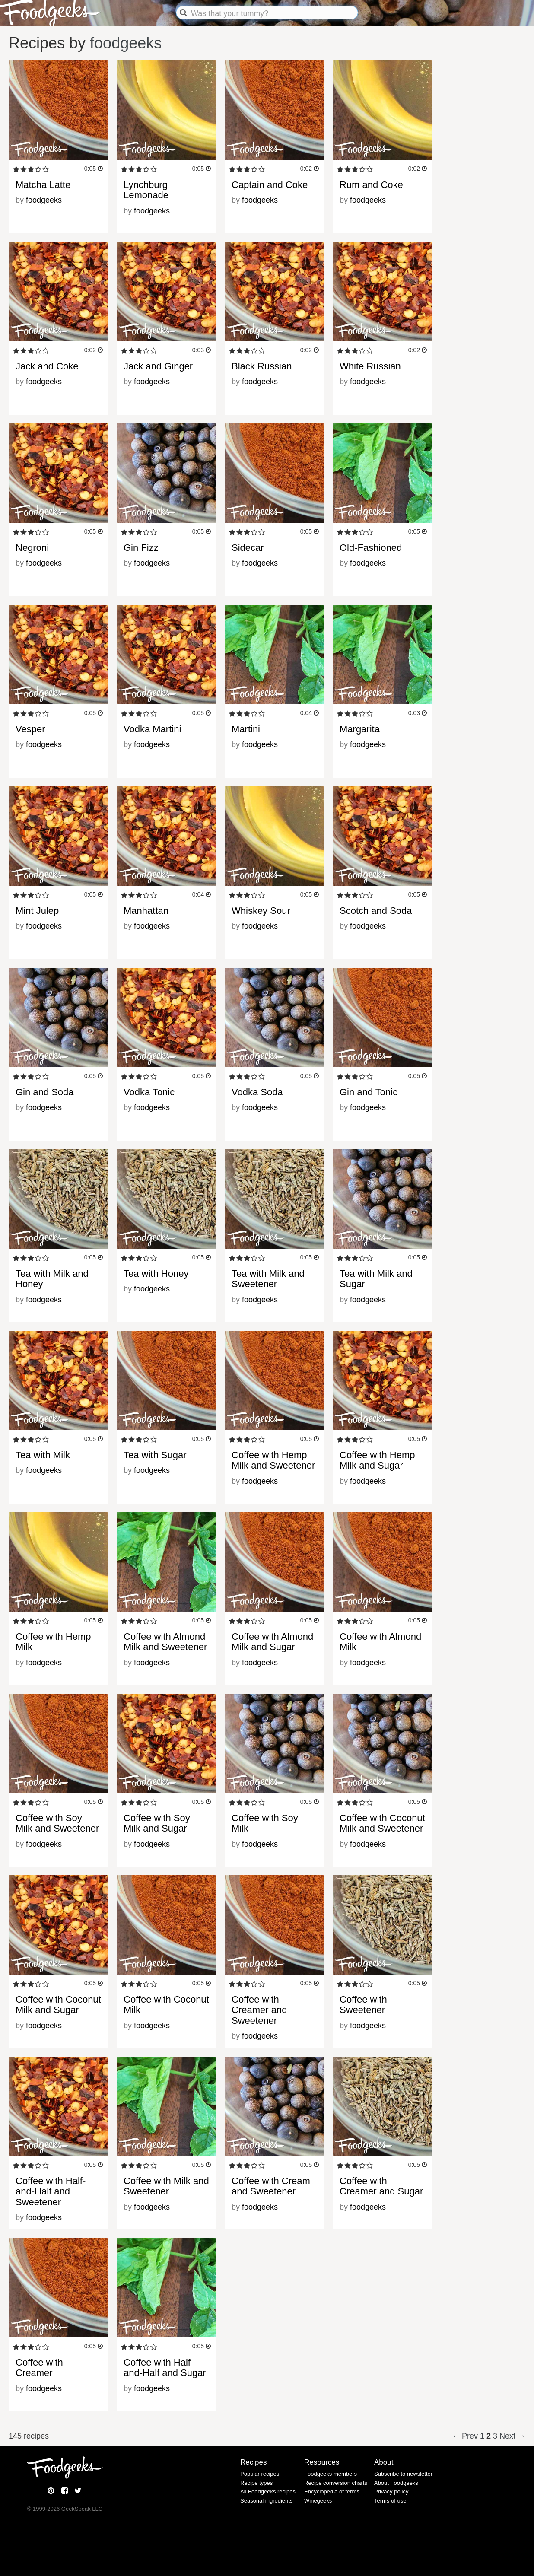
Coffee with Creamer (39, 2367)
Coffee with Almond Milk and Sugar (272, 1641)
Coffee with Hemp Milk (53, 1641)
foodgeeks (126, 43)
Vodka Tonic (149, 1092)
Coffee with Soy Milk (265, 1823)
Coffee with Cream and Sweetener (271, 2186)
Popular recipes (259, 2474)
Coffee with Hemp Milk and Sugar (377, 1460)
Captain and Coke (270, 184)
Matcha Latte (43, 184)
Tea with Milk (43, 1455)
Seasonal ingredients (266, 2500)
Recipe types (256, 2483)
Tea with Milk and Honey (52, 1278)
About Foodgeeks (396, 2483)
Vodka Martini (152, 729)
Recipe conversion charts (335, 2483)
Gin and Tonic (368, 1092)
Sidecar (248, 547)
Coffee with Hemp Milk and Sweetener (273, 1460)
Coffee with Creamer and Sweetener (259, 2010)
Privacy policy (391, 2491)
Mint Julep (37, 910)
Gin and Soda (45, 1092)
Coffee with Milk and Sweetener (166, 2186)
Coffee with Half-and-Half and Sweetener (51, 2191)
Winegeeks (318, 2500)
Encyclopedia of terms (331, 2491)
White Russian (370, 366)
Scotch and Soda (376, 910)
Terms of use (390, 2500)
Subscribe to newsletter (403, 2474)
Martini (246, 729)
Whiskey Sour (261, 910)
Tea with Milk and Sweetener (268, 1278)
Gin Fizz (141, 547)
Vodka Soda (257, 1092)
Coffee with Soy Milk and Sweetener (57, 1823)
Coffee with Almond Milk (380, 1641)
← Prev (466, 2436)
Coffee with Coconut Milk (166, 2004)
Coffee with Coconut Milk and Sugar (58, 2004)
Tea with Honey (156, 1273)
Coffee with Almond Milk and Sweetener (165, 1641)
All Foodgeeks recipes (268, 2491)
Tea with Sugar (155, 1455)
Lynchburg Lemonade (146, 189)
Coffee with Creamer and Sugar (381, 2186)
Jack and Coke (47, 366)
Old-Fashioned (371, 547)
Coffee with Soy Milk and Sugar (157, 1823)
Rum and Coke (371, 184)
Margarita (360, 729)
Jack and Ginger (158, 366)
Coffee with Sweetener (363, 2004)
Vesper (30, 729)
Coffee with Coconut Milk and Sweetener (382, 1823)
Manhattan (146, 910)
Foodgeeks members (330, 2474)
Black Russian (262, 366)
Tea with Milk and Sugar (376, 1278)
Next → (512, 2436)
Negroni (32, 547)
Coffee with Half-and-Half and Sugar (165, 2367)
